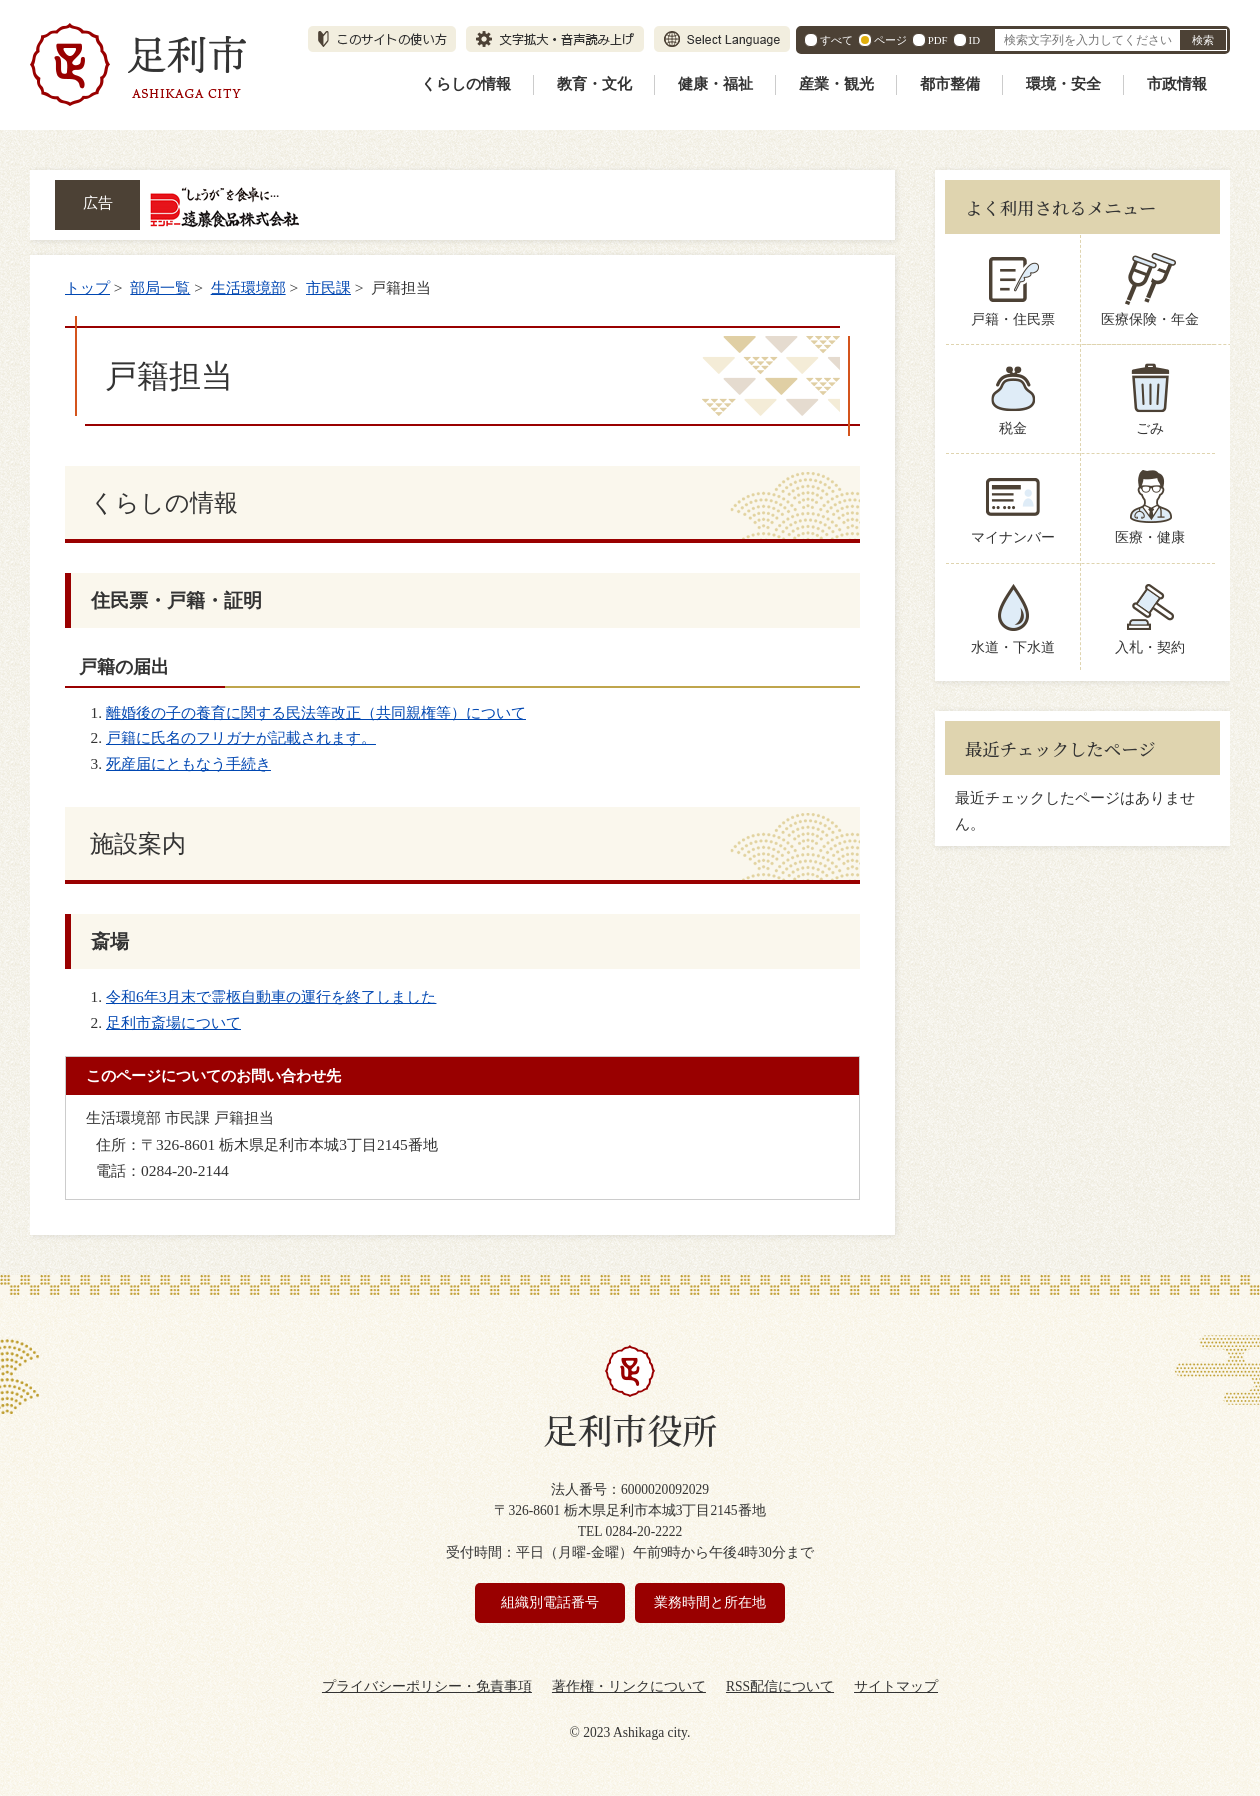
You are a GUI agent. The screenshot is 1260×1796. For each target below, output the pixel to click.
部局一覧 (160, 287)
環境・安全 (1063, 84)
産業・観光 (836, 84)
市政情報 (1177, 84)
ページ (890, 40)
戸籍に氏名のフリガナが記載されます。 (241, 737)
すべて (836, 40)
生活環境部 (248, 287)
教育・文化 (594, 84)
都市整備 (950, 84)
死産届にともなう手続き (188, 763)
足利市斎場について (173, 1022)
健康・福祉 (715, 84)
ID (974, 40)
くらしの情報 (466, 84)
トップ (87, 287)
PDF (938, 40)
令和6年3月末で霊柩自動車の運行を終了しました (271, 996)
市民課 (328, 287)
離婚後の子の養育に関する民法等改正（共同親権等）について (316, 712)
